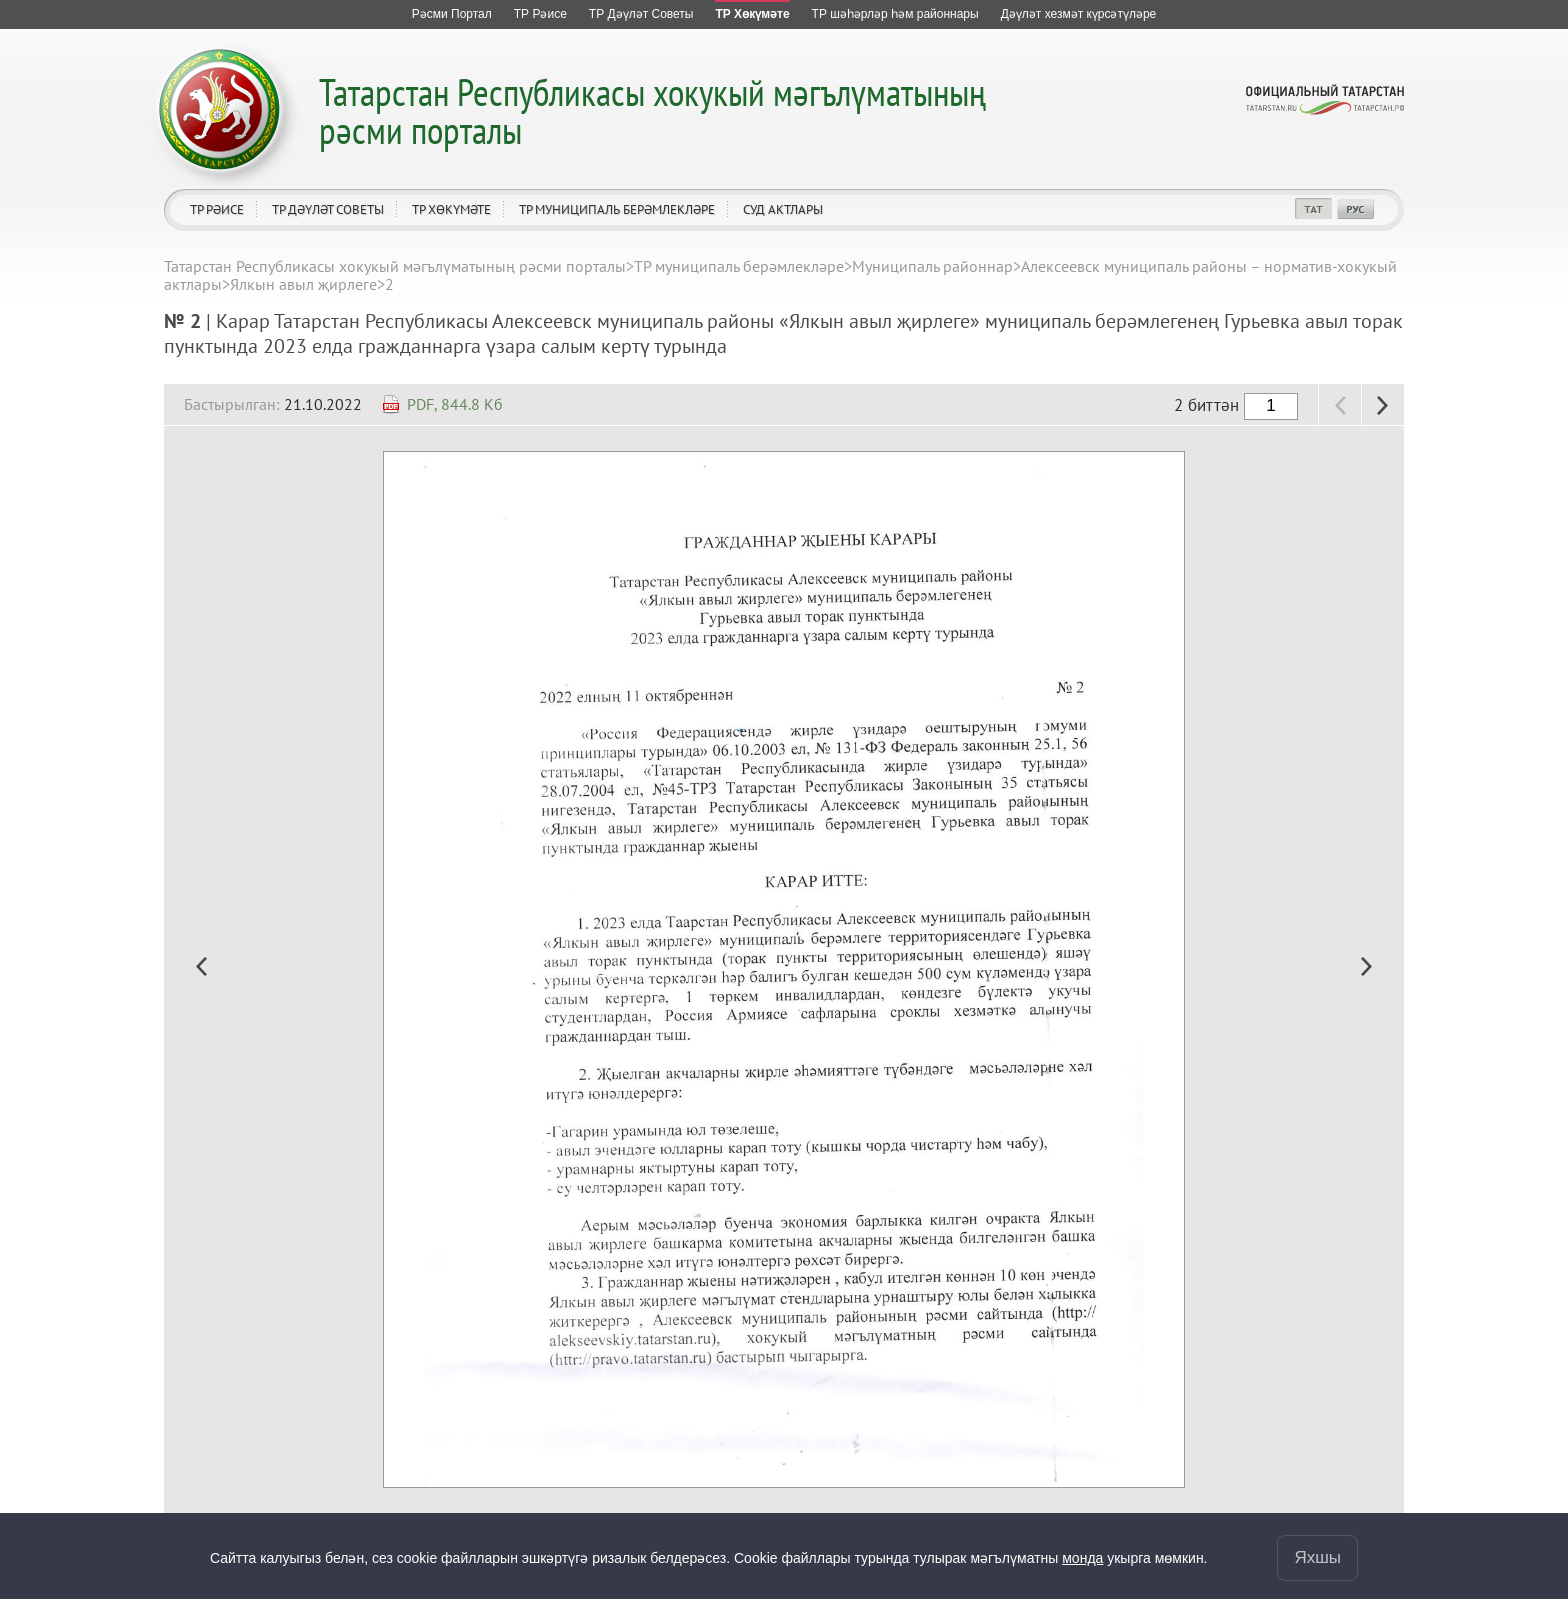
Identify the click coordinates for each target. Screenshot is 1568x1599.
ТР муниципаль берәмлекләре (617, 209)
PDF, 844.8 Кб (455, 404)
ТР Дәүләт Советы (328, 209)
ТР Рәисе (217, 209)
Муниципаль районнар (932, 266)
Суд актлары (783, 209)
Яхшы (1317, 1557)
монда (1082, 1558)
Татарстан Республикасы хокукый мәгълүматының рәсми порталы (652, 110)
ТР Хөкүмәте (451, 209)
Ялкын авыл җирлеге (303, 284)
